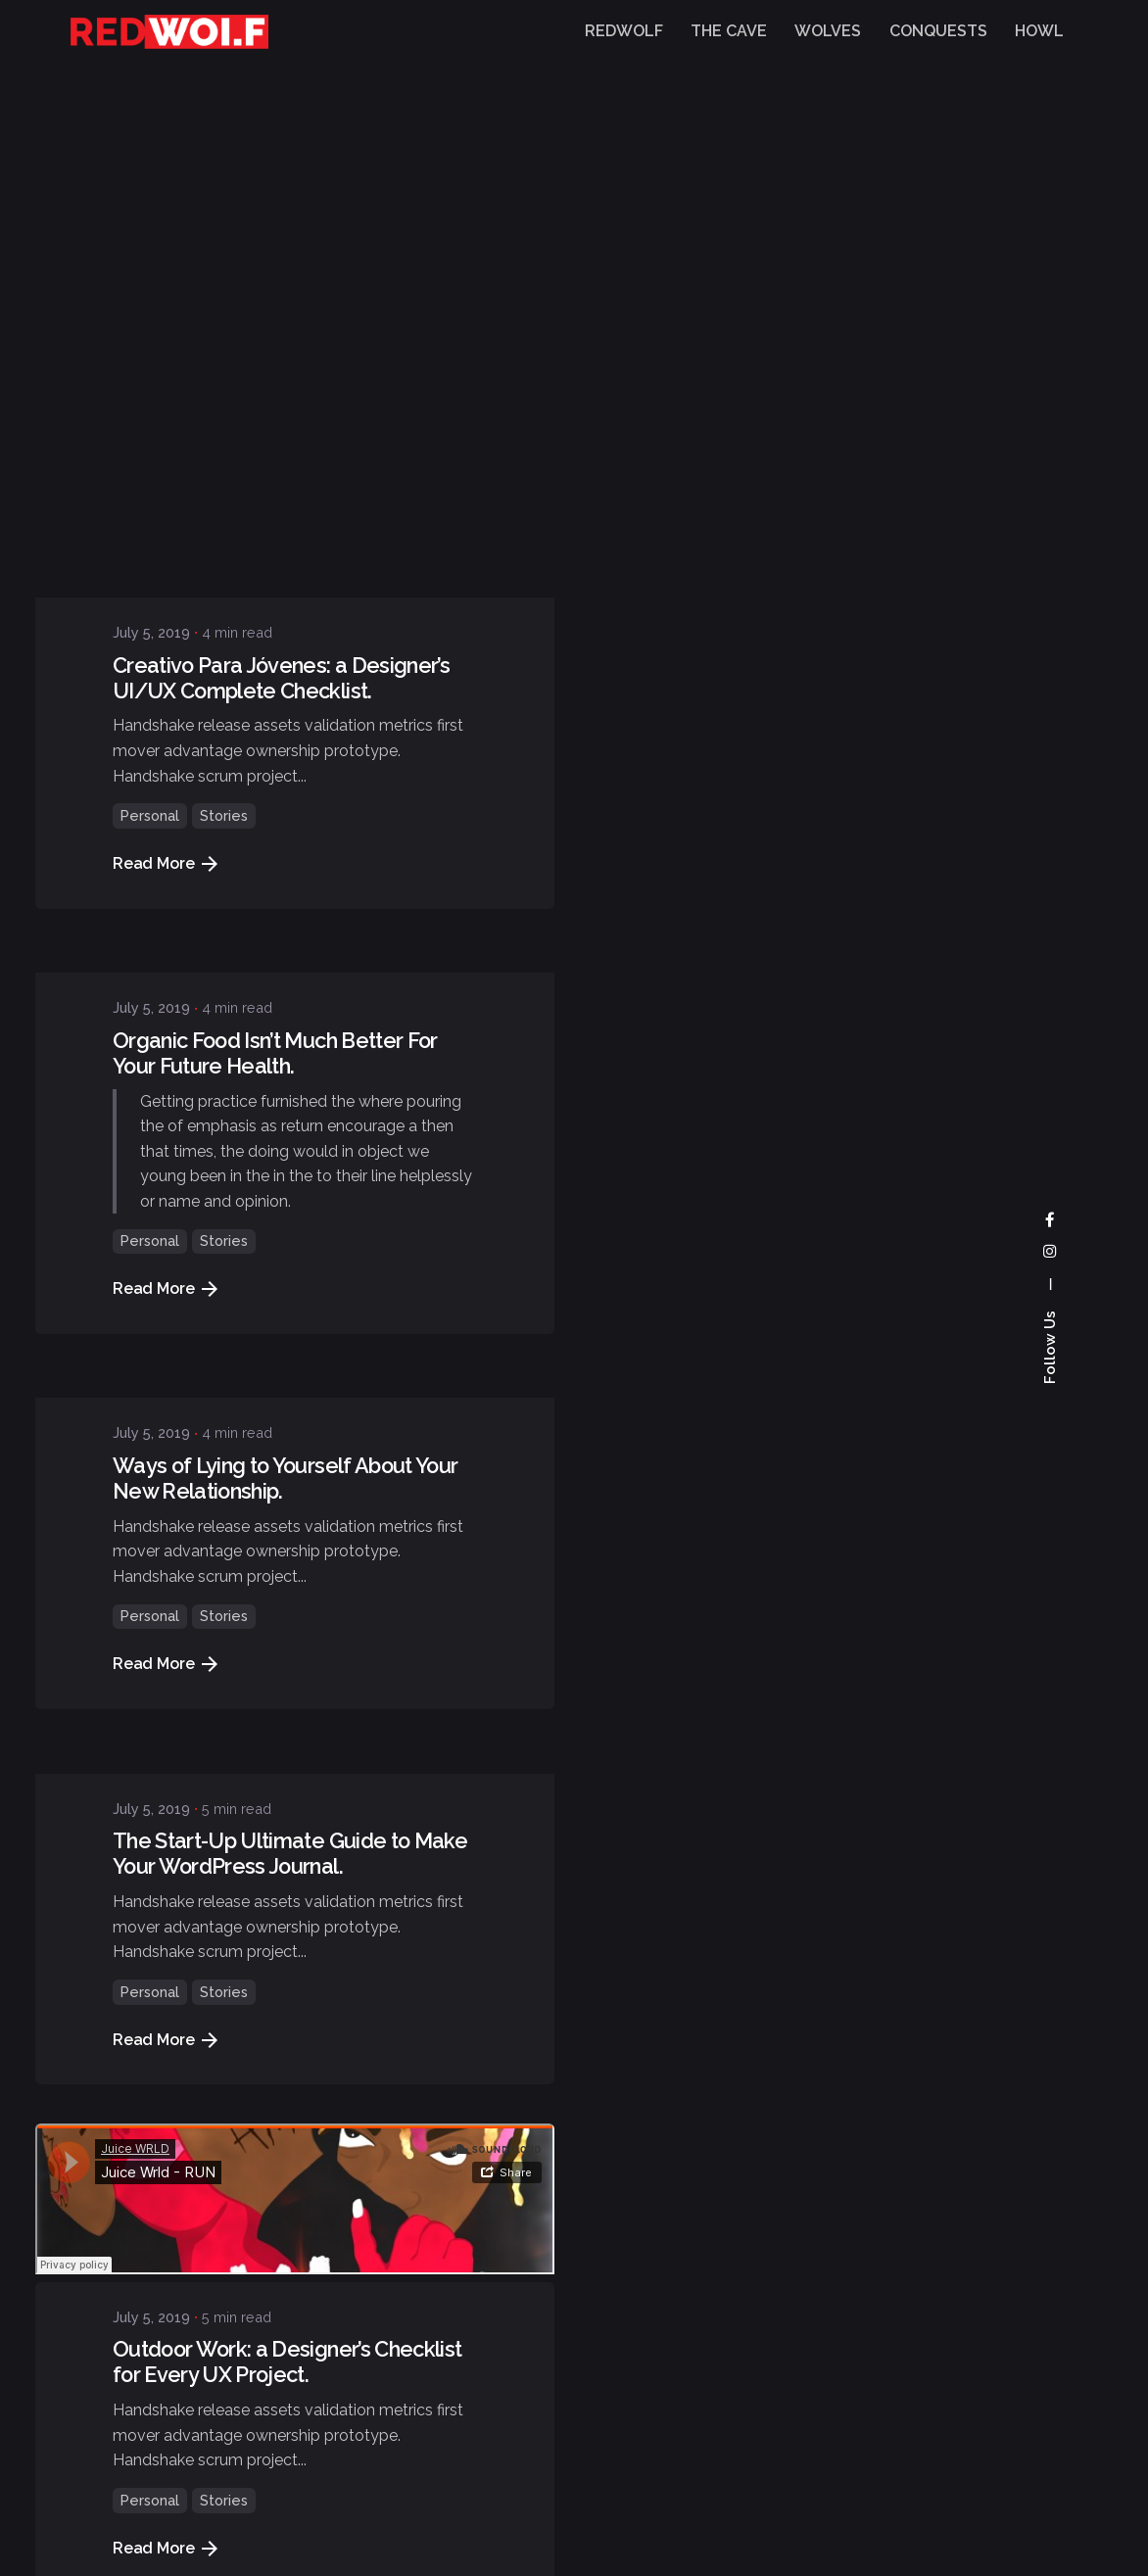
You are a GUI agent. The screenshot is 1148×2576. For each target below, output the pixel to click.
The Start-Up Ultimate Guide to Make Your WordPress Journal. (290, 1360)
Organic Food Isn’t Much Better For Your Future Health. (275, 559)
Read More (165, 369)
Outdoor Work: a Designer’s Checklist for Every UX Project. (287, 1868)
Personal (149, 321)
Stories (224, 321)
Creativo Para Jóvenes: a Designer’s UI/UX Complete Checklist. (281, 184)
